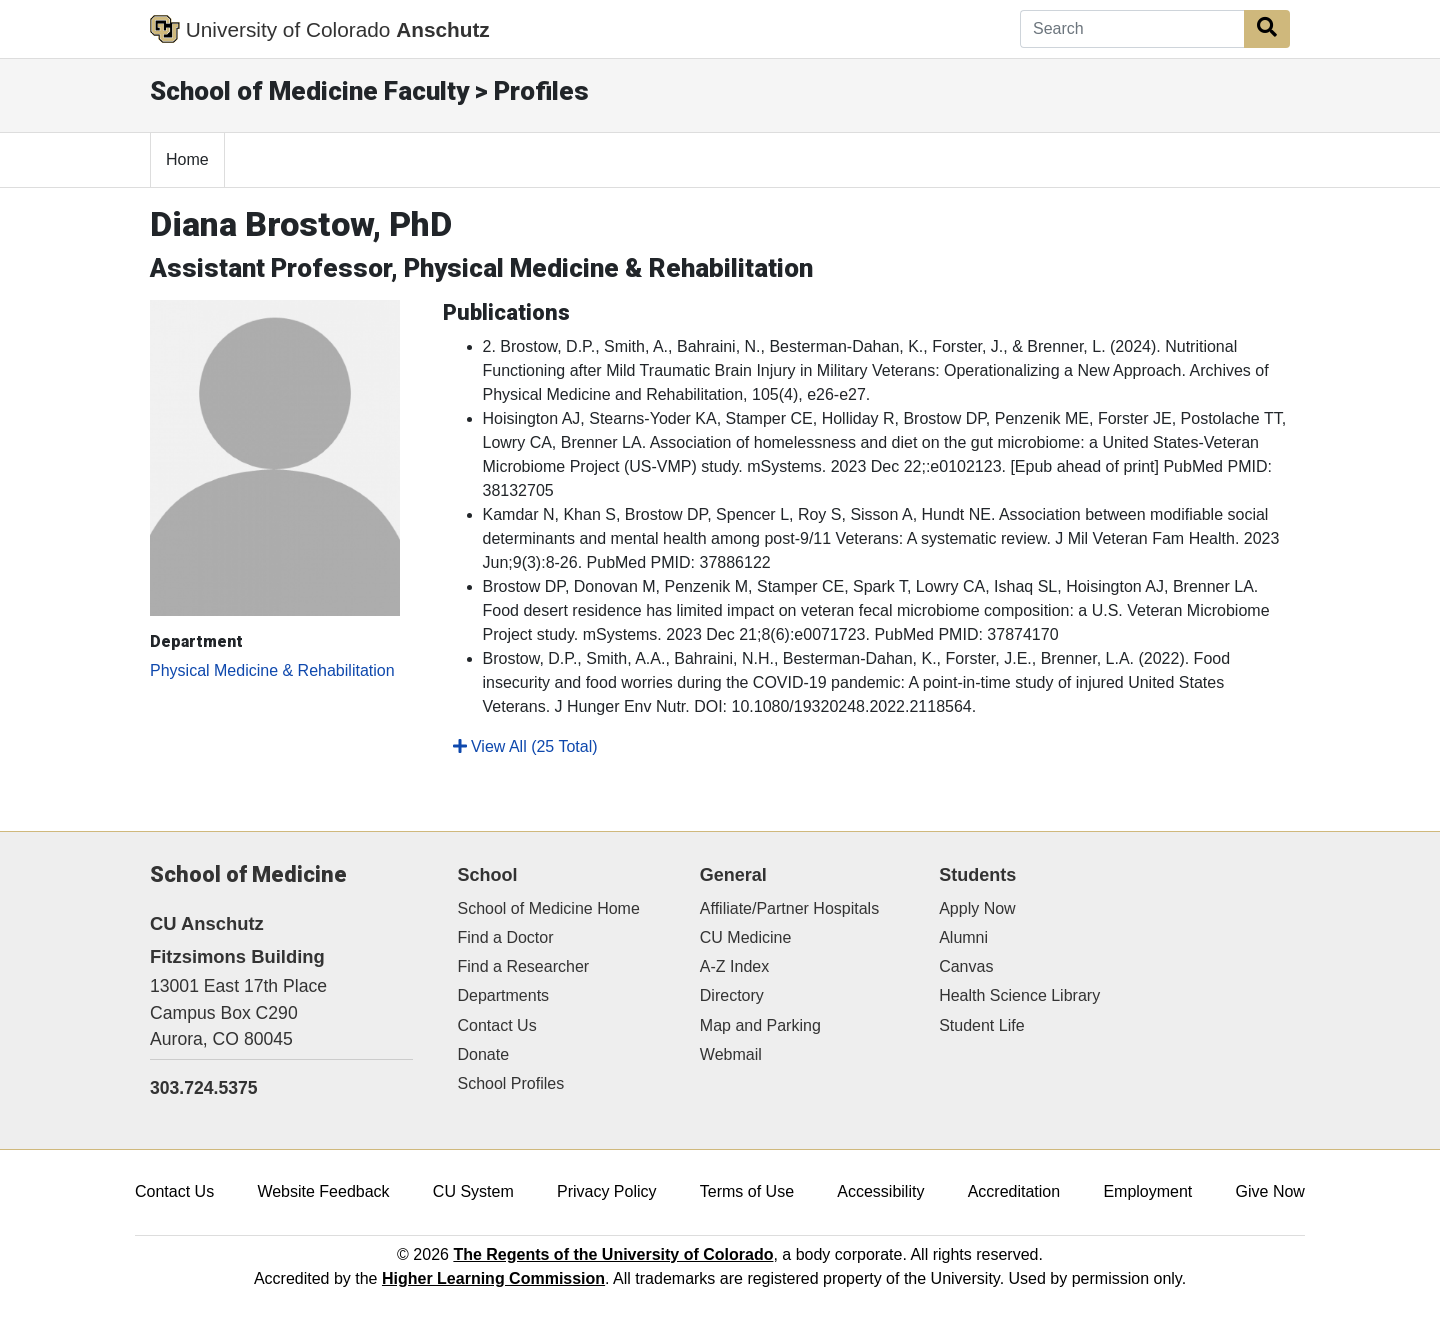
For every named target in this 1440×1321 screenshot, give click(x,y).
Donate (484, 1054)
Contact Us (497, 1025)
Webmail (731, 1054)
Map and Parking (760, 1025)
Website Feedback (323, 1191)
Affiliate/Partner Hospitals (789, 908)
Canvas (966, 966)
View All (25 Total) (525, 746)
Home (187, 159)
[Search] (1132, 29)
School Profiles (511, 1083)
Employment (1147, 1191)
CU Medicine (746, 937)
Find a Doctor (506, 937)
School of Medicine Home (549, 908)
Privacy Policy (607, 1191)
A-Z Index (734, 966)
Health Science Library (1019, 995)
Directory (732, 995)
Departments (504, 995)
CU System (473, 1191)
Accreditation (1014, 1191)
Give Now (1270, 1191)
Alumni (963, 937)
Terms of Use (747, 1191)
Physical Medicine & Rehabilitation (272, 670)
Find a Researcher (524, 966)
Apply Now (977, 908)
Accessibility (880, 1191)
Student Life (981, 1025)
